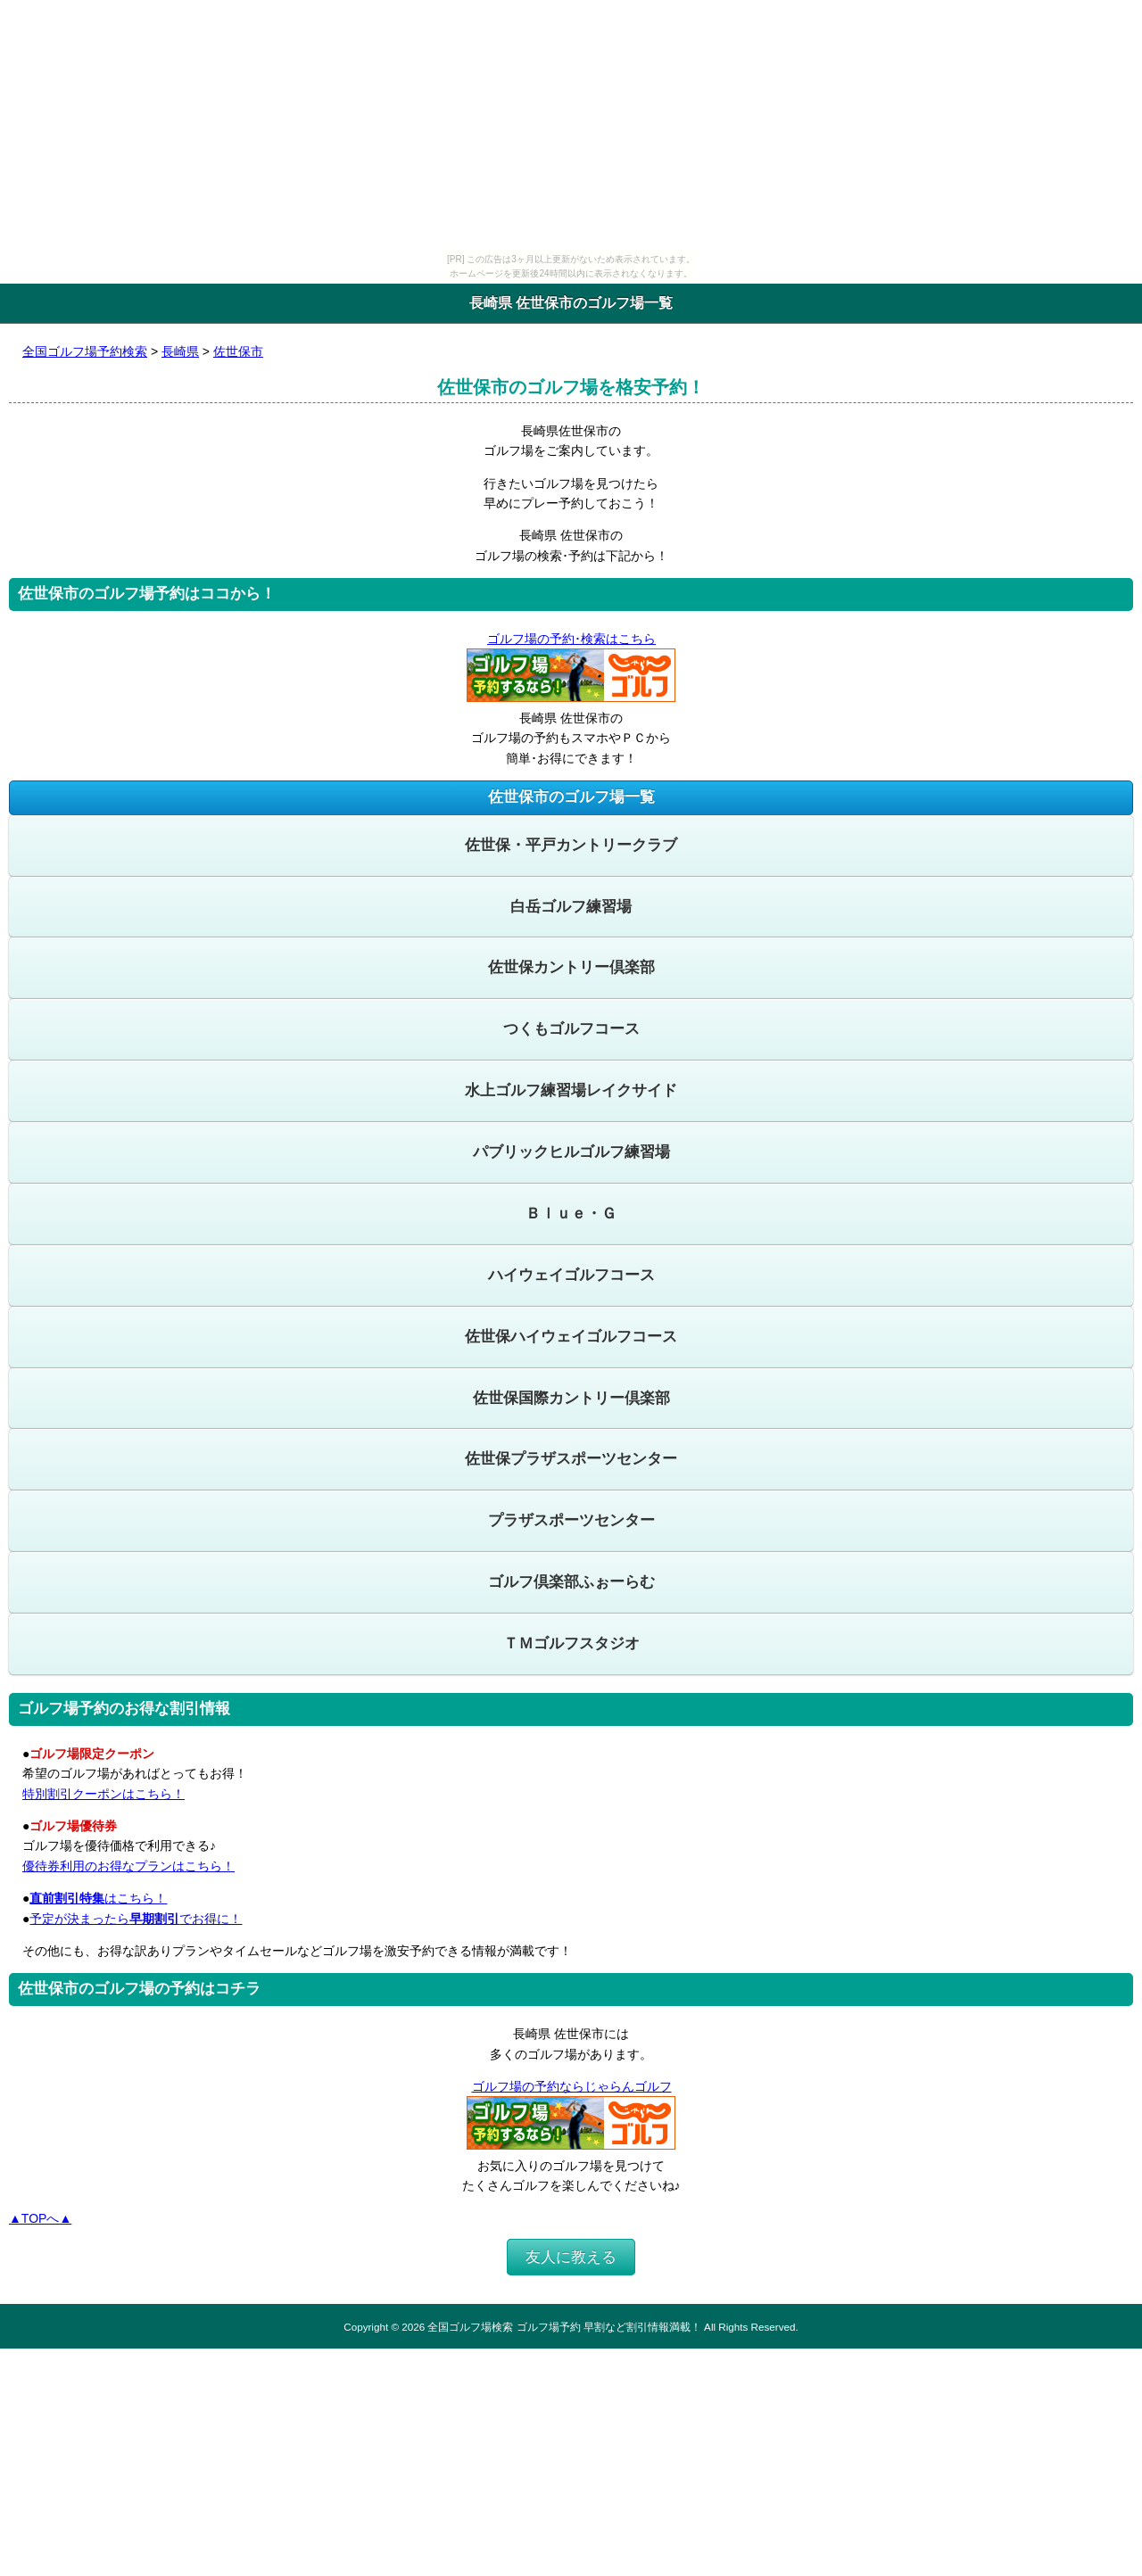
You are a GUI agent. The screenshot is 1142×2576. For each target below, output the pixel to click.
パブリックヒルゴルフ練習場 (571, 1152)
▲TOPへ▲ (40, 2218)
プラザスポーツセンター (571, 1520)
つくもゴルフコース (571, 1028)
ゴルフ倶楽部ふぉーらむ (571, 1581)
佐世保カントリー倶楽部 (571, 967)
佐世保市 (238, 351)
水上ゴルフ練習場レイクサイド (571, 1090)
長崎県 (180, 351)
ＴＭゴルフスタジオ (571, 1643)
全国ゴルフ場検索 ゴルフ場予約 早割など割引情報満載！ (563, 2326)
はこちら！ (98, 1898)
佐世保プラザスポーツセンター (571, 1458)
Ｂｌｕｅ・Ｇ (571, 1213)
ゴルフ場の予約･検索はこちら (571, 639)
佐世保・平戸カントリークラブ (571, 845)
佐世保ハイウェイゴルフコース (571, 1336)
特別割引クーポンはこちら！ (103, 1794)
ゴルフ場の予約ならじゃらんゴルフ (571, 2086)
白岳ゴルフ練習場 (571, 906)
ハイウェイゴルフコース (571, 1275)
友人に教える (571, 2257)
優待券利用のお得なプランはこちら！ (128, 1866)
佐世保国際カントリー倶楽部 (571, 1398)
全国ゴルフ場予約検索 (84, 351)
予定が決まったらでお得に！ (135, 1918)
